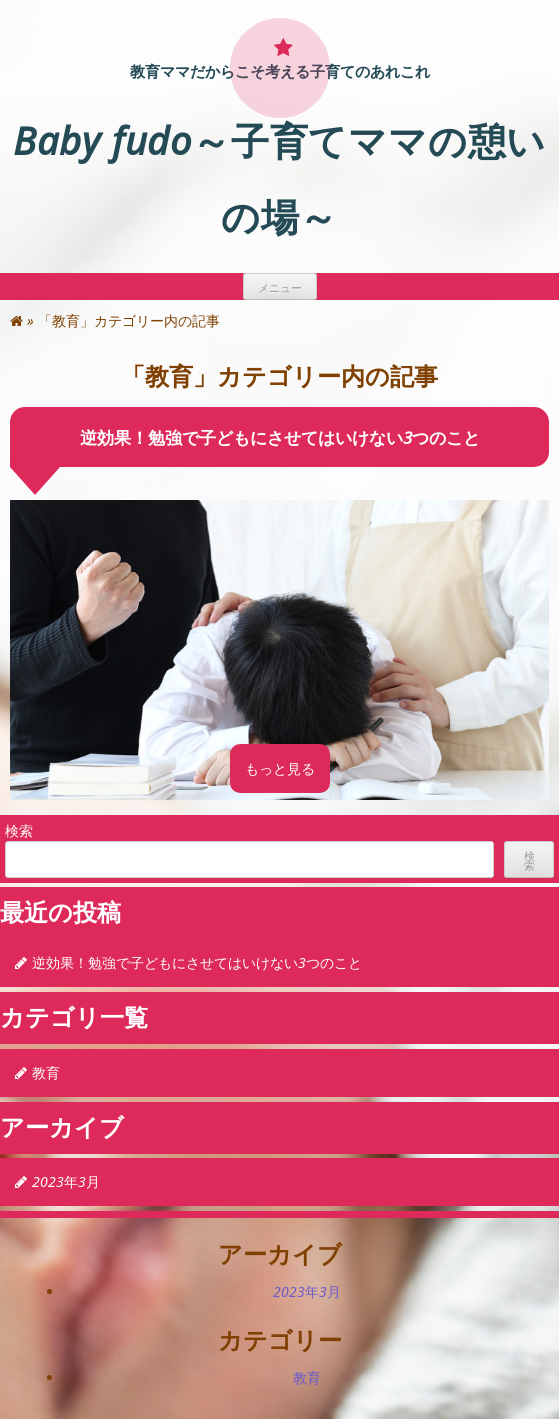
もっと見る (280, 768)
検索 (19, 830)
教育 (46, 1072)
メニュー (280, 288)
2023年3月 (66, 1181)
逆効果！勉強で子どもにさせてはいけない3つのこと (280, 437)
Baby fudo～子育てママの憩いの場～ (279, 178)
